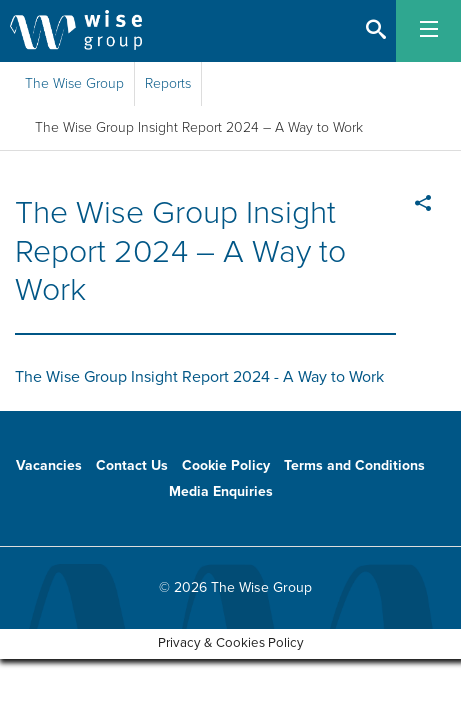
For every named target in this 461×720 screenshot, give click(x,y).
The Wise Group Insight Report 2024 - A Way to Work (199, 377)
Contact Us (132, 465)
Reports (168, 83)
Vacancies (49, 465)
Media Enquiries (221, 491)
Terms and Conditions (354, 465)
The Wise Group (74, 83)
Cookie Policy (226, 465)
